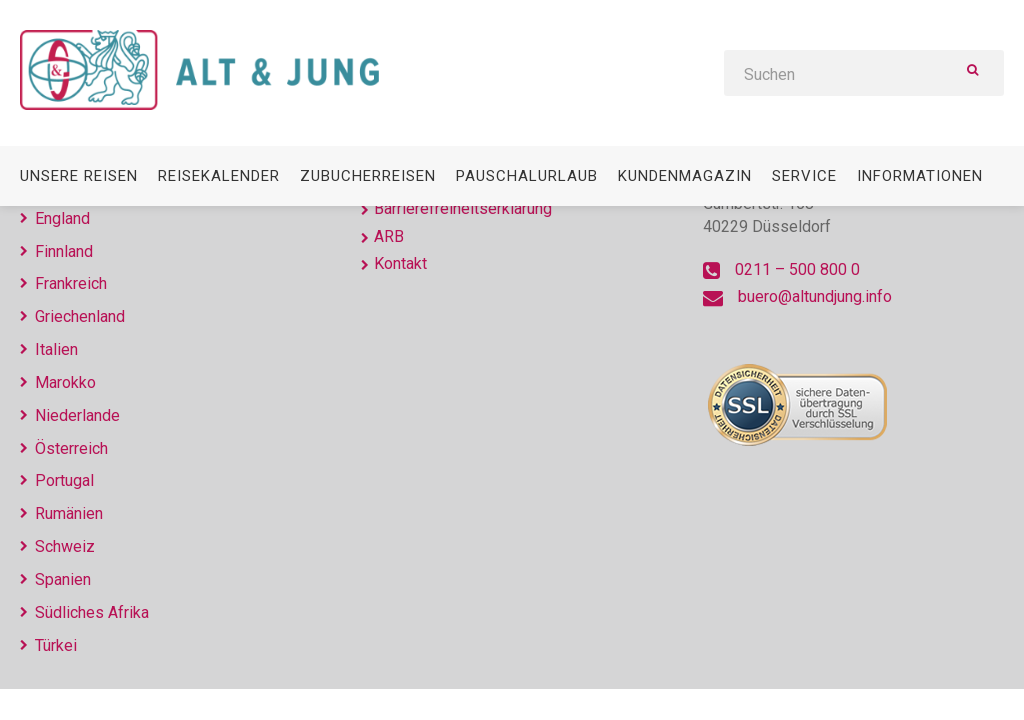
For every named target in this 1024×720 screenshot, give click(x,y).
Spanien (63, 579)
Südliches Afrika (92, 612)
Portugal (64, 480)
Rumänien (69, 513)
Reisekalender (219, 176)
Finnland (64, 251)
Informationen (920, 176)
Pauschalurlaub (527, 176)
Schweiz (65, 546)
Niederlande (77, 415)
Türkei (56, 645)
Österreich (71, 448)
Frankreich (71, 283)
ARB (389, 236)
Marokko (65, 382)
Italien (56, 349)
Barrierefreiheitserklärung (463, 208)
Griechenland (80, 316)
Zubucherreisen (368, 176)
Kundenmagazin (685, 176)
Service (804, 176)
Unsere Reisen (79, 176)
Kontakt (400, 263)
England (62, 218)
